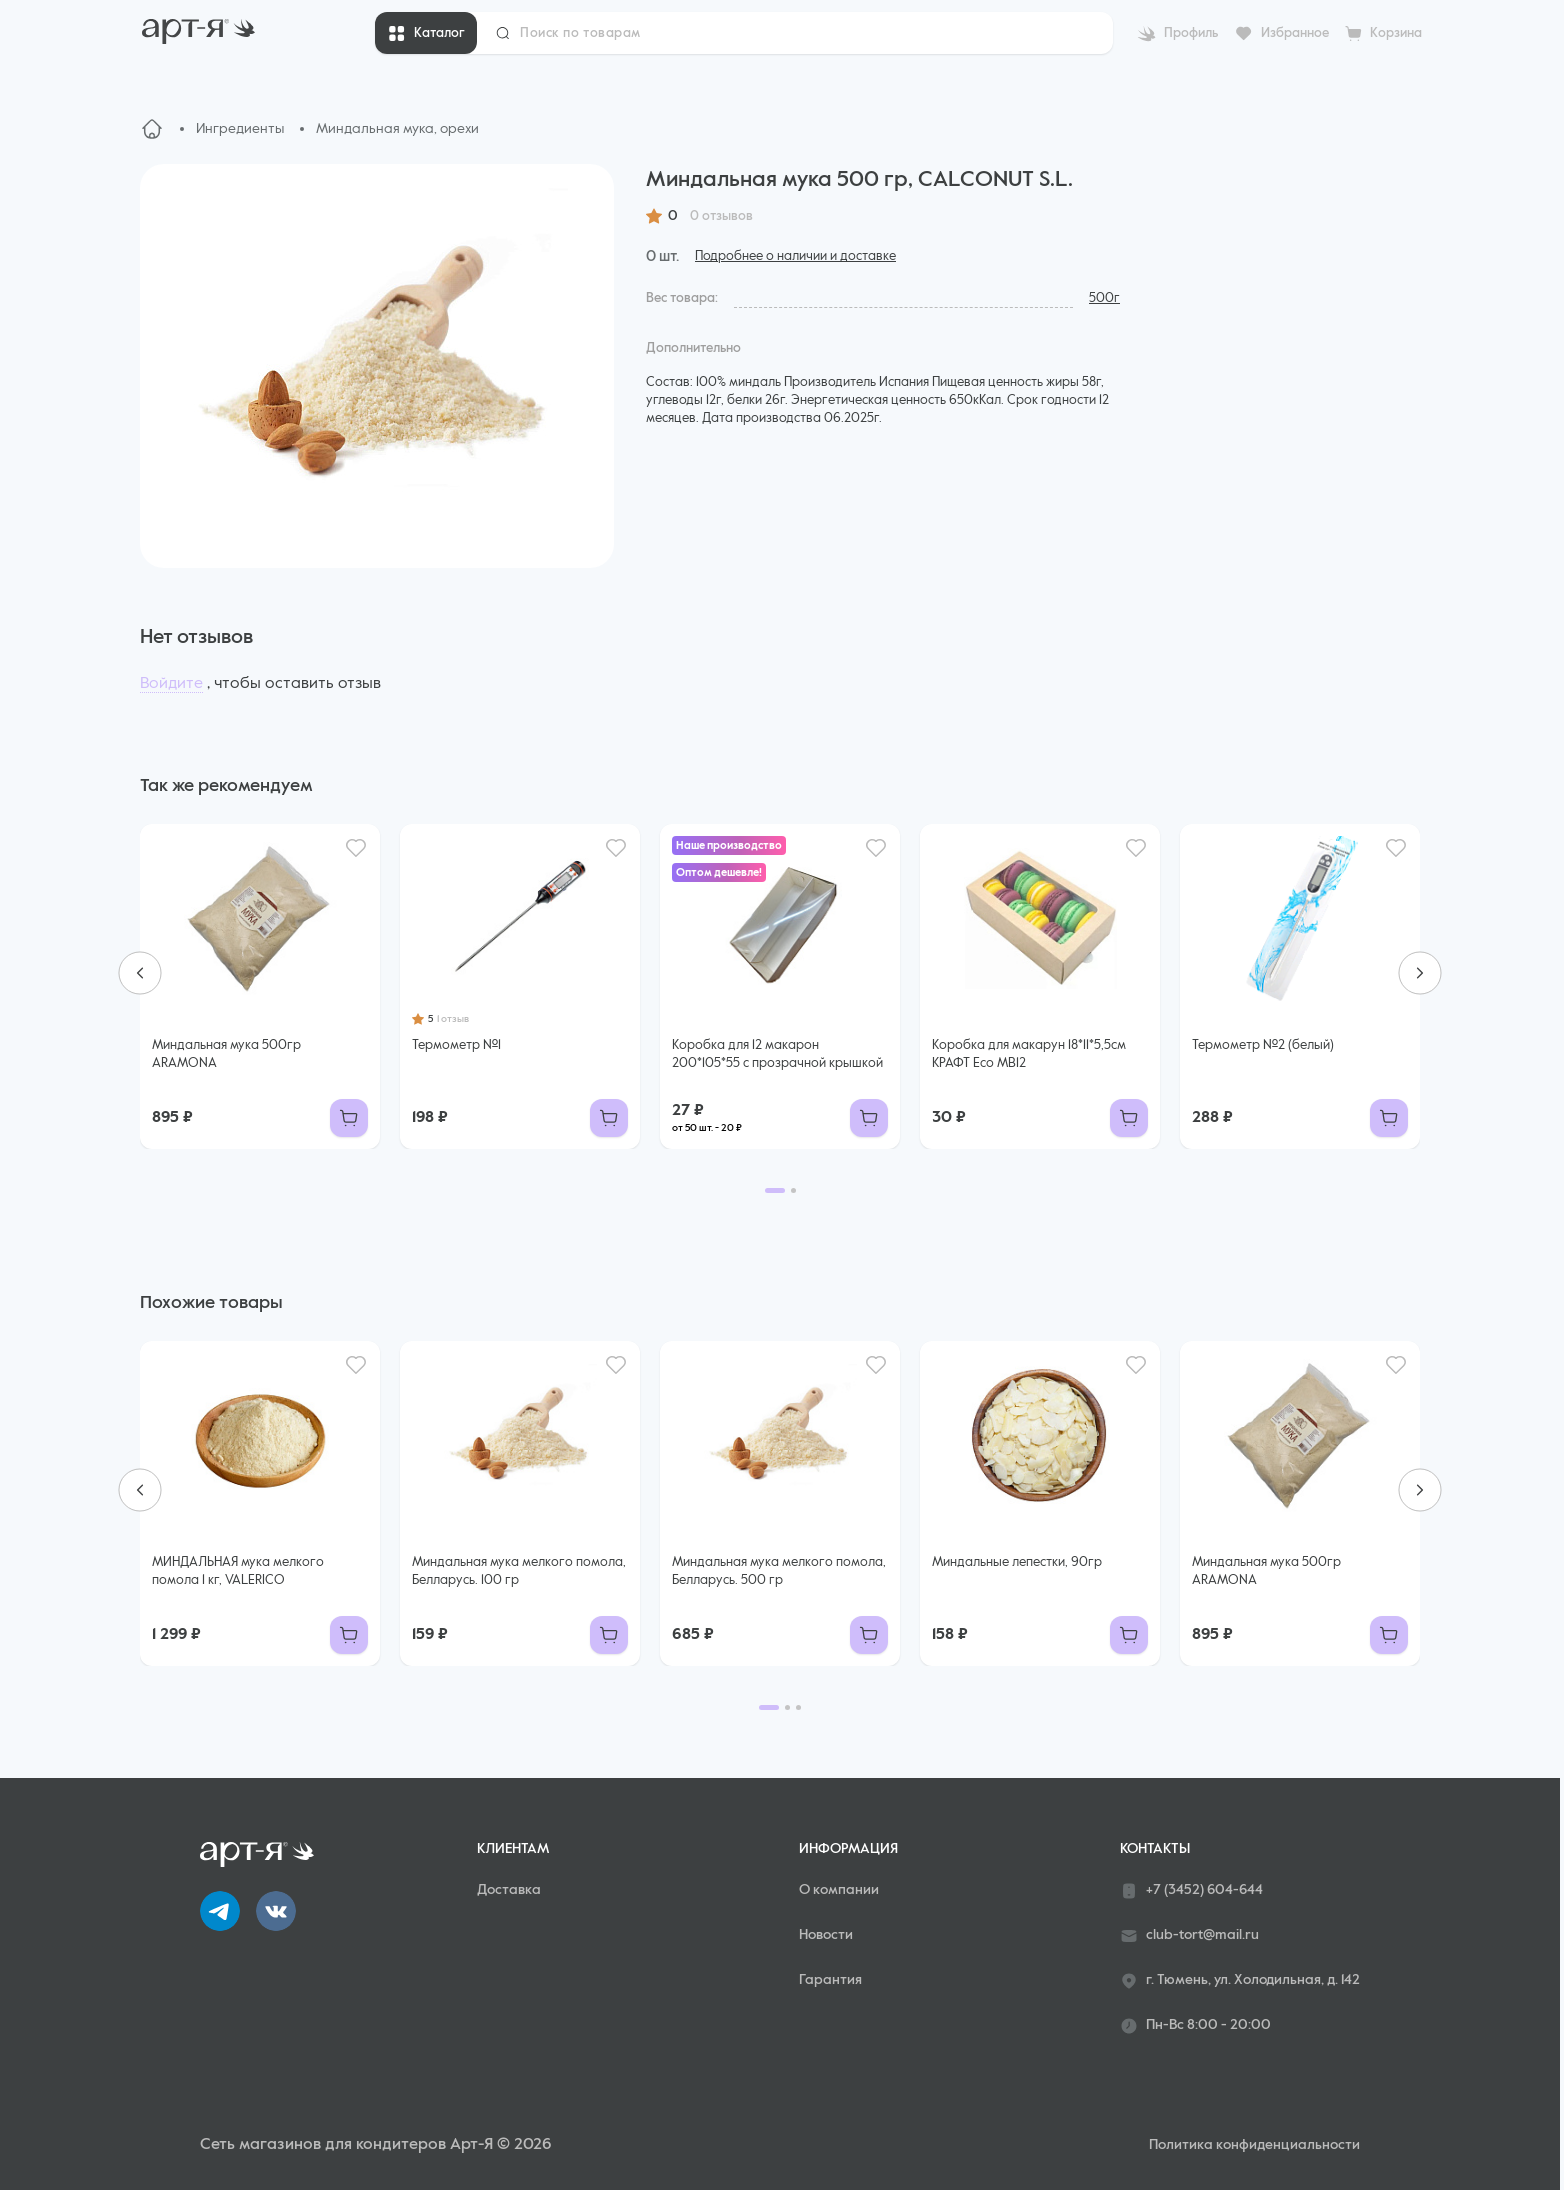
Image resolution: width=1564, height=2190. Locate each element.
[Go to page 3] (798, 1707)
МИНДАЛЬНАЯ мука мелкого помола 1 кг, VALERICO (238, 1571)
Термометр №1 (456, 1045)
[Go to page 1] (775, 1190)
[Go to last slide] (140, 973)
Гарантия (830, 1980)
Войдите (171, 684)
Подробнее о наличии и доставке (795, 256)
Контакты (1155, 1849)
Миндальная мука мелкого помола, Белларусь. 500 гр (779, 1571)
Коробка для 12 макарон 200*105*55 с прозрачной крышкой (777, 1054)
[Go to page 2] (793, 1190)
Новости (826, 1935)
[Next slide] (1420, 973)
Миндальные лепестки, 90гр (1017, 1562)
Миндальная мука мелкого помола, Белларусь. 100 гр (519, 1571)
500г (1104, 298)
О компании (839, 1890)
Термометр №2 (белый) (1263, 1045)
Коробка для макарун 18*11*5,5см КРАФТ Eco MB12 (1029, 1054)
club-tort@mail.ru (1189, 1936)
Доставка (509, 1890)
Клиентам (513, 1849)
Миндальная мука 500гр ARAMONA (226, 1054)
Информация (848, 1849)
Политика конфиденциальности (1254, 2145)
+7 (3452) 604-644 (1191, 1891)
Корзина (1396, 33)
